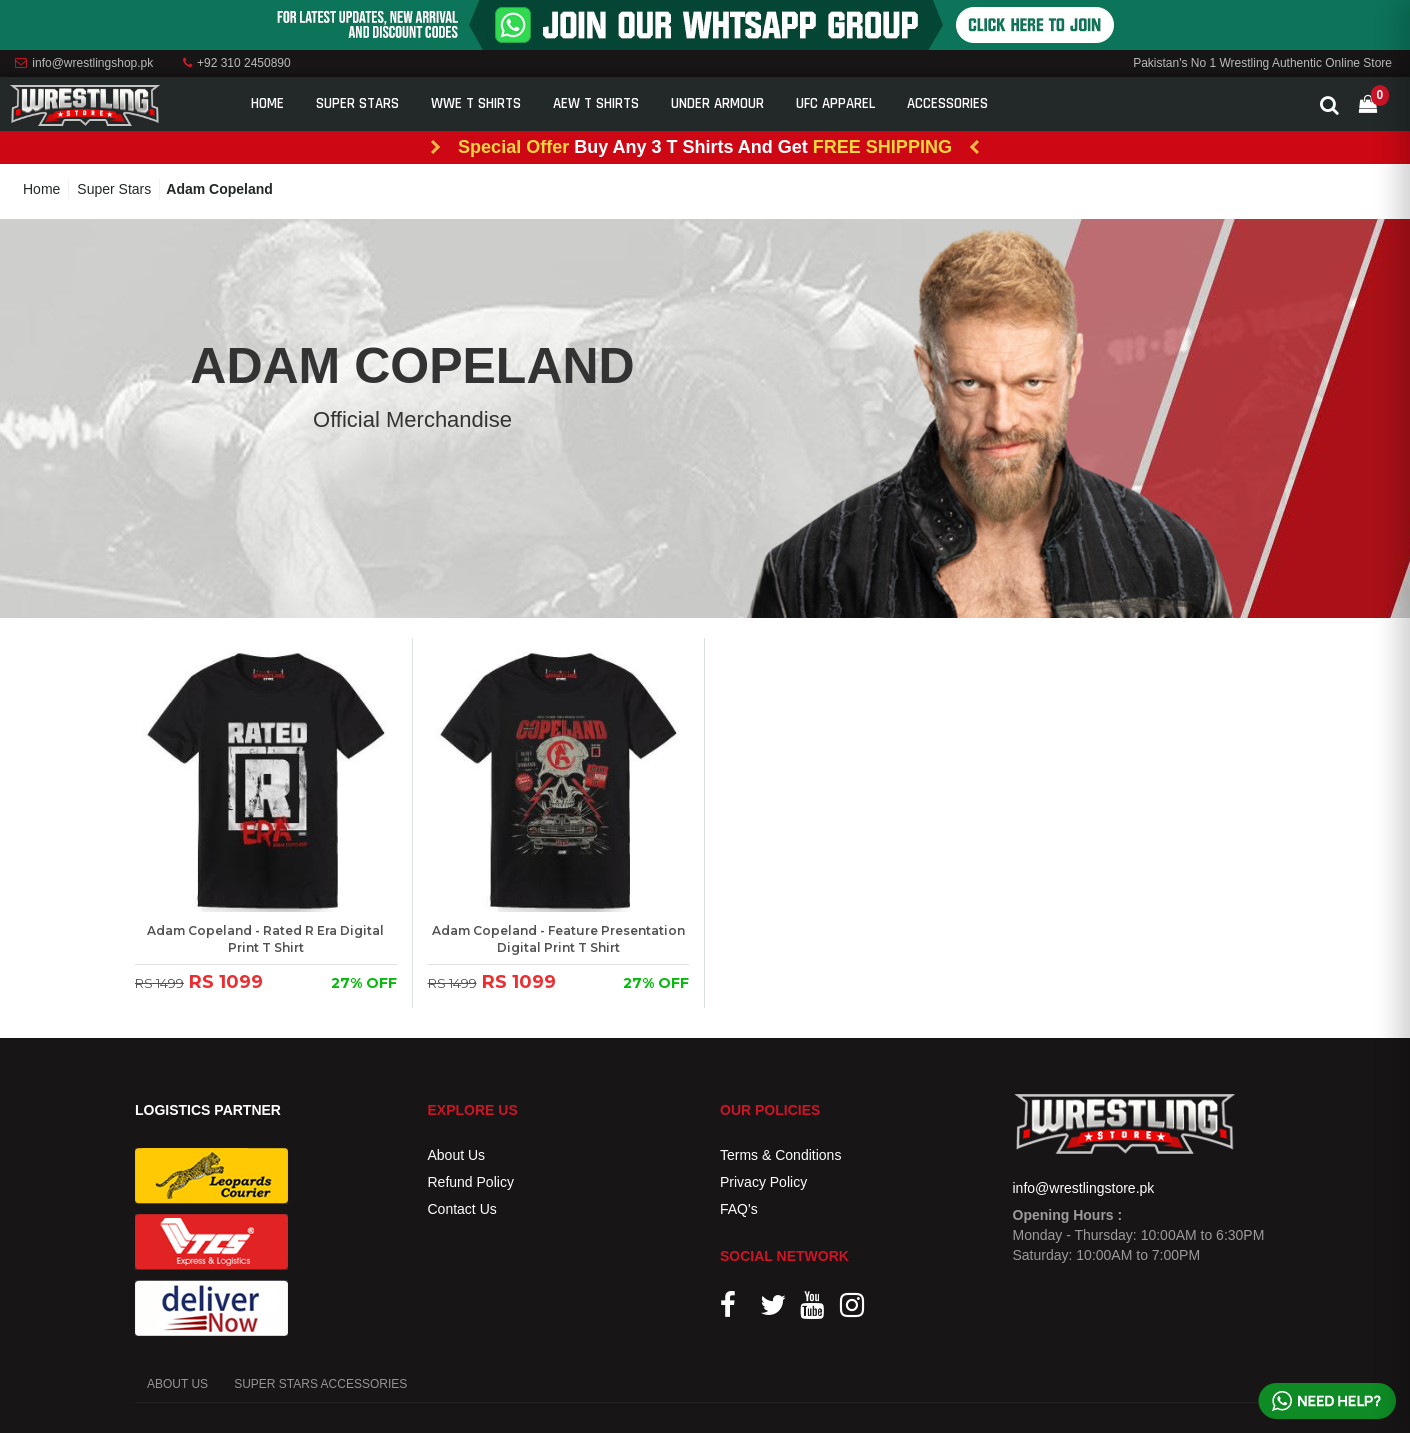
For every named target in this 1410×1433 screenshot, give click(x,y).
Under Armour (717, 103)
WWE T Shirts (476, 103)
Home (267, 103)
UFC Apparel (835, 103)
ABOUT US (177, 1384)
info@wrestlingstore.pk (1084, 1188)
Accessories (947, 103)
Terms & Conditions (780, 1155)
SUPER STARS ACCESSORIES (320, 1384)
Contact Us (462, 1209)
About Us (457, 1155)
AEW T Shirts (596, 103)
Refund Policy (471, 1182)
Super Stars (357, 103)
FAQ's (739, 1209)
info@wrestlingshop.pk (84, 63)
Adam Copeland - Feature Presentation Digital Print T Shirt (558, 939)
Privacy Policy (763, 1182)
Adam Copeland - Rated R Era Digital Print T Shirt (265, 939)
